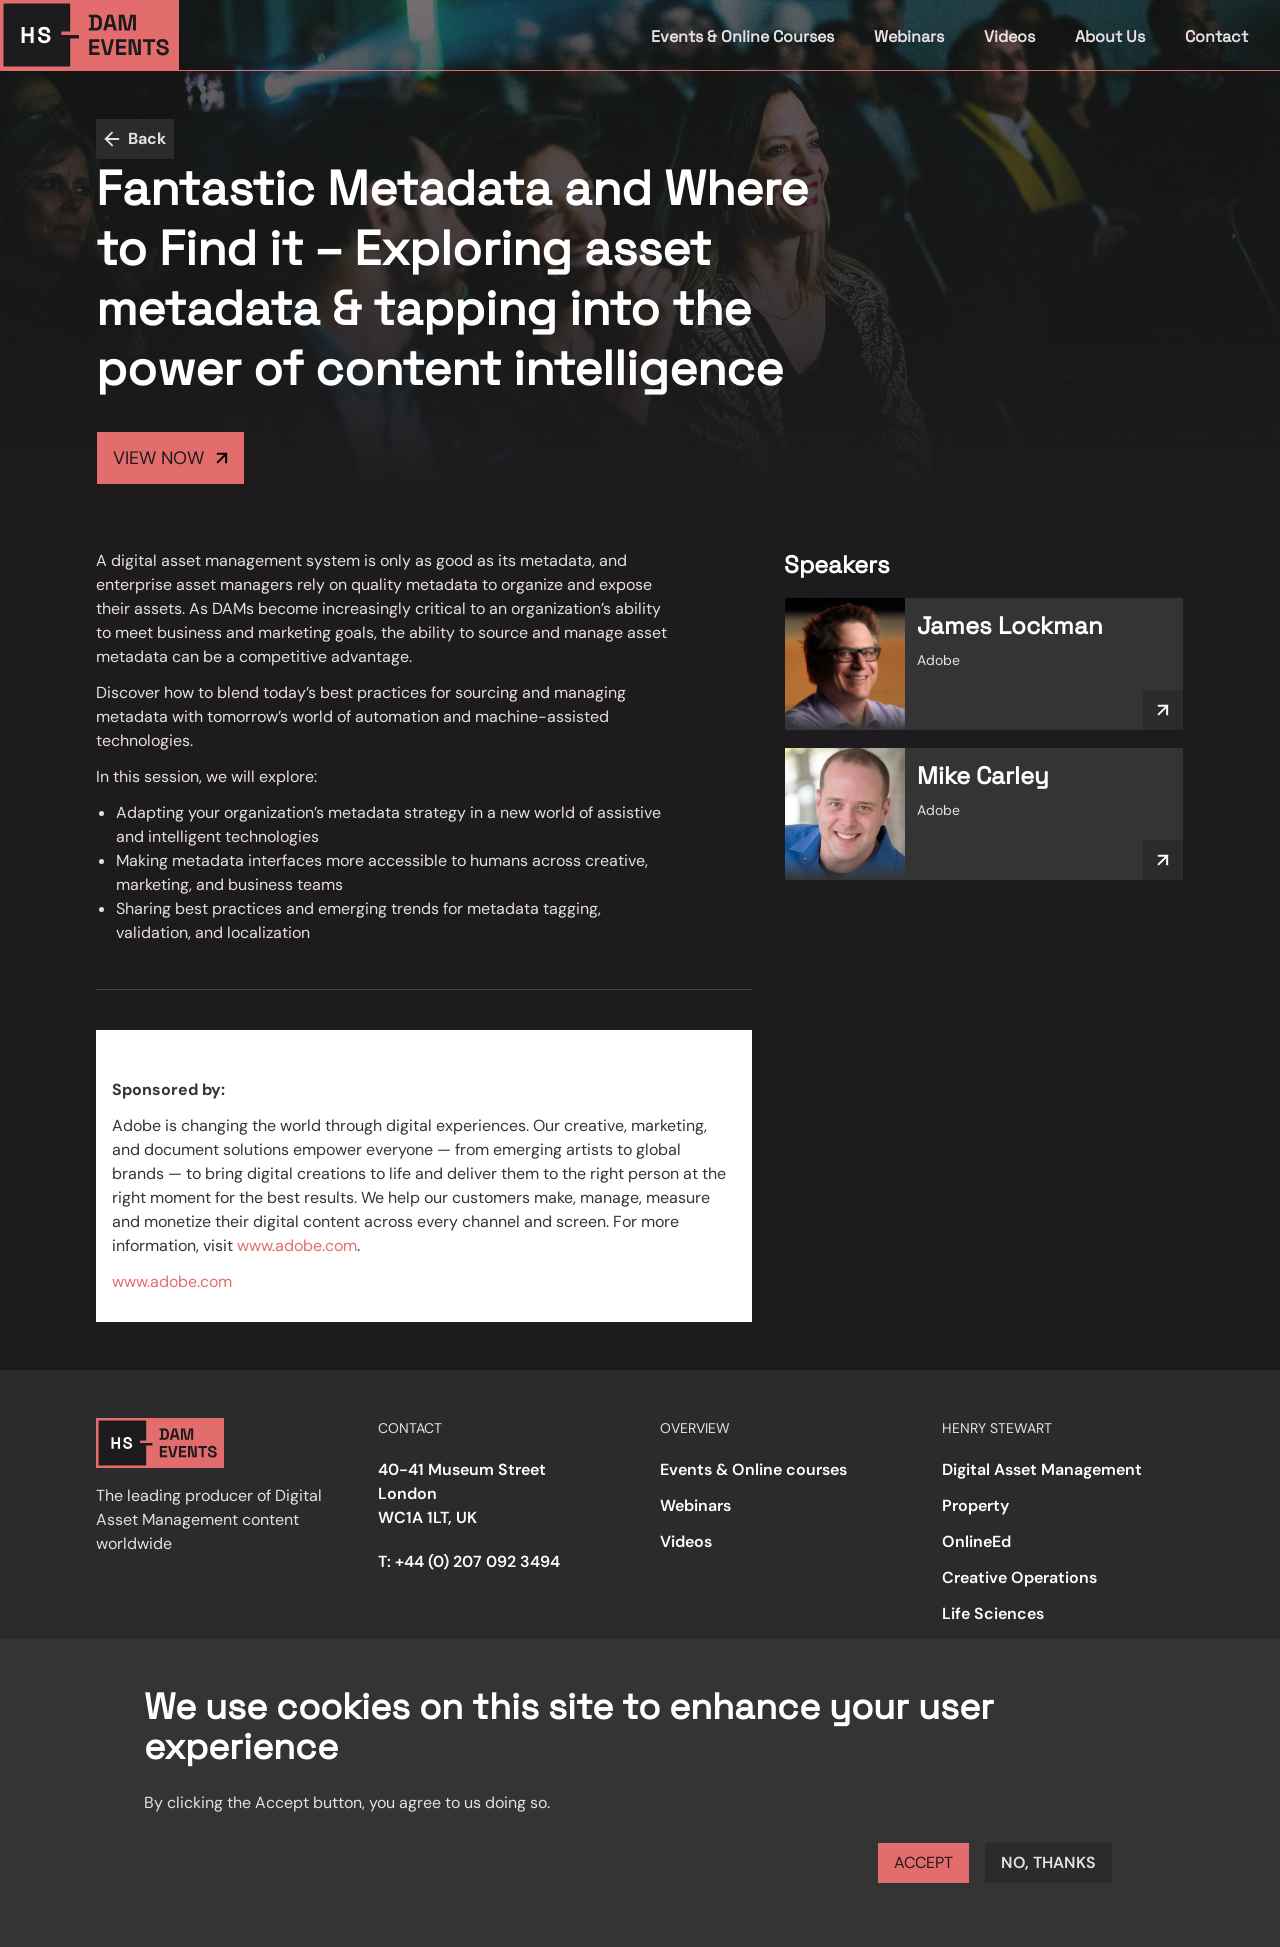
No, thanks (1048, 1862)
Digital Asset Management (1042, 1469)
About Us (1110, 36)
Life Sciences (993, 1613)
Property (975, 1505)
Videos (1009, 36)
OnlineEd (976, 1541)
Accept (923, 1862)
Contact (1216, 36)
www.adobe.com (297, 1245)
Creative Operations (1019, 1577)
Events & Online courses (753, 1469)
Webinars (909, 36)
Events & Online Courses (742, 36)
